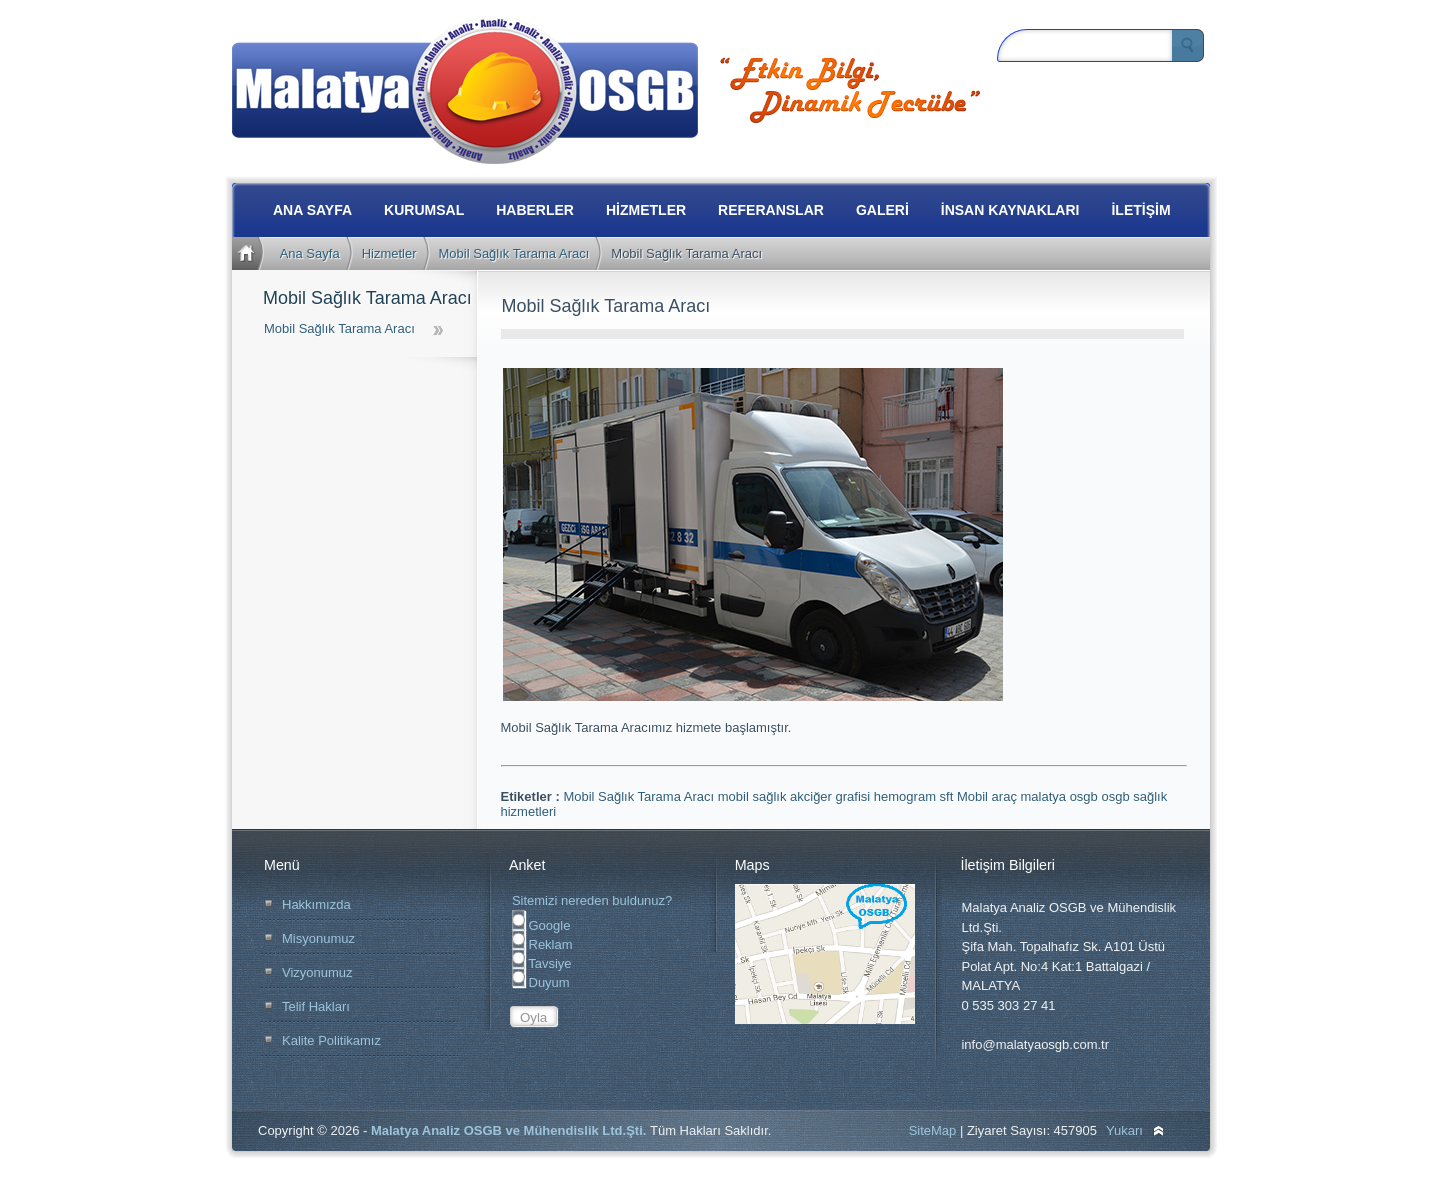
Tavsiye (542, 963)
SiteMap (933, 1130)
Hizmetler (389, 253)
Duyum (541, 982)
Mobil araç (989, 796)
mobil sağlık (754, 796)
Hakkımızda (316, 904)
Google (541, 925)
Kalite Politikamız (331, 1040)
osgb (1117, 796)
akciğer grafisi (832, 796)
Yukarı (1124, 1130)
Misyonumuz (318, 938)
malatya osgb (1061, 796)
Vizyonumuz (317, 972)
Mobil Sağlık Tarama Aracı (514, 253)
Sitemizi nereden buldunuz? (592, 900)
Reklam (542, 944)
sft (948, 796)
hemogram (907, 796)
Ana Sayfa (310, 253)
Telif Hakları (316, 1006)
